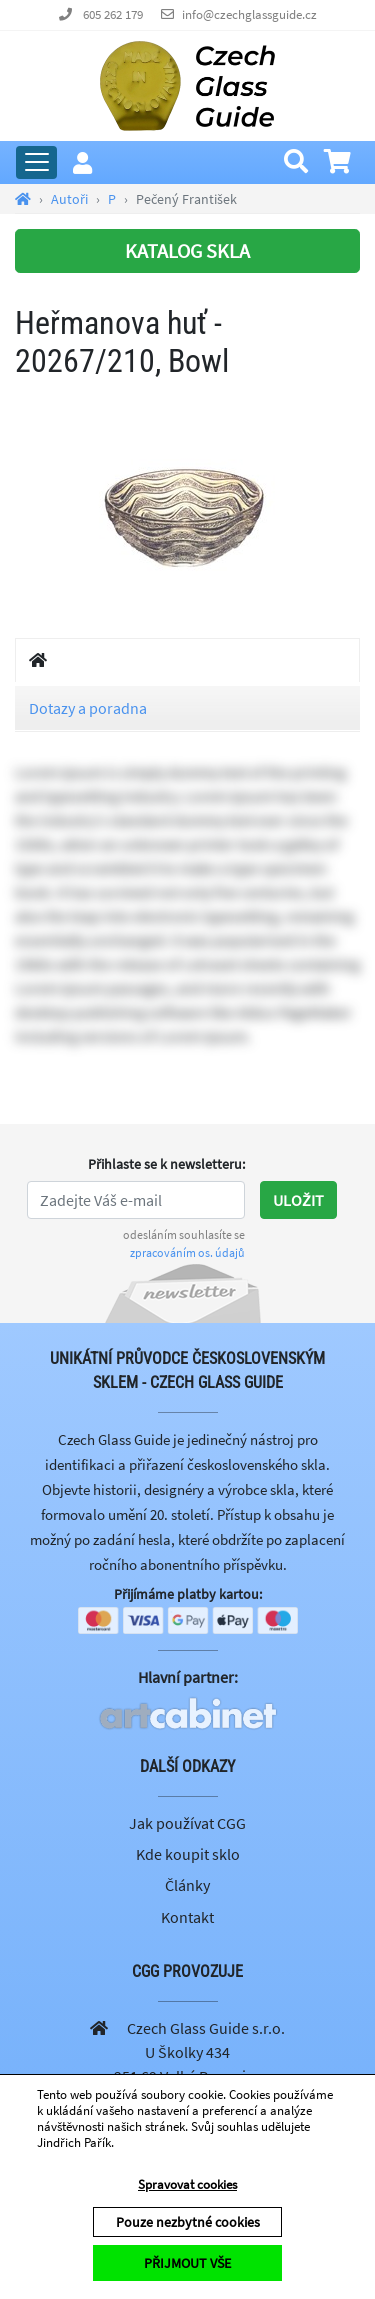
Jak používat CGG (187, 1823)
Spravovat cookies (187, 2184)
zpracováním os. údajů (187, 1252)
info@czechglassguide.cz (249, 14)
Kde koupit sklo (188, 1854)
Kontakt (187, 1917)
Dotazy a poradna (88, 708)
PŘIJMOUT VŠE (187, 2263)
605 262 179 (113, 14)
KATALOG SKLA (187, 250)
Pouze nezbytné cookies (188, 2222)
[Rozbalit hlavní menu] (36, 162)
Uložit (298, 1200)
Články (187, 1885)
